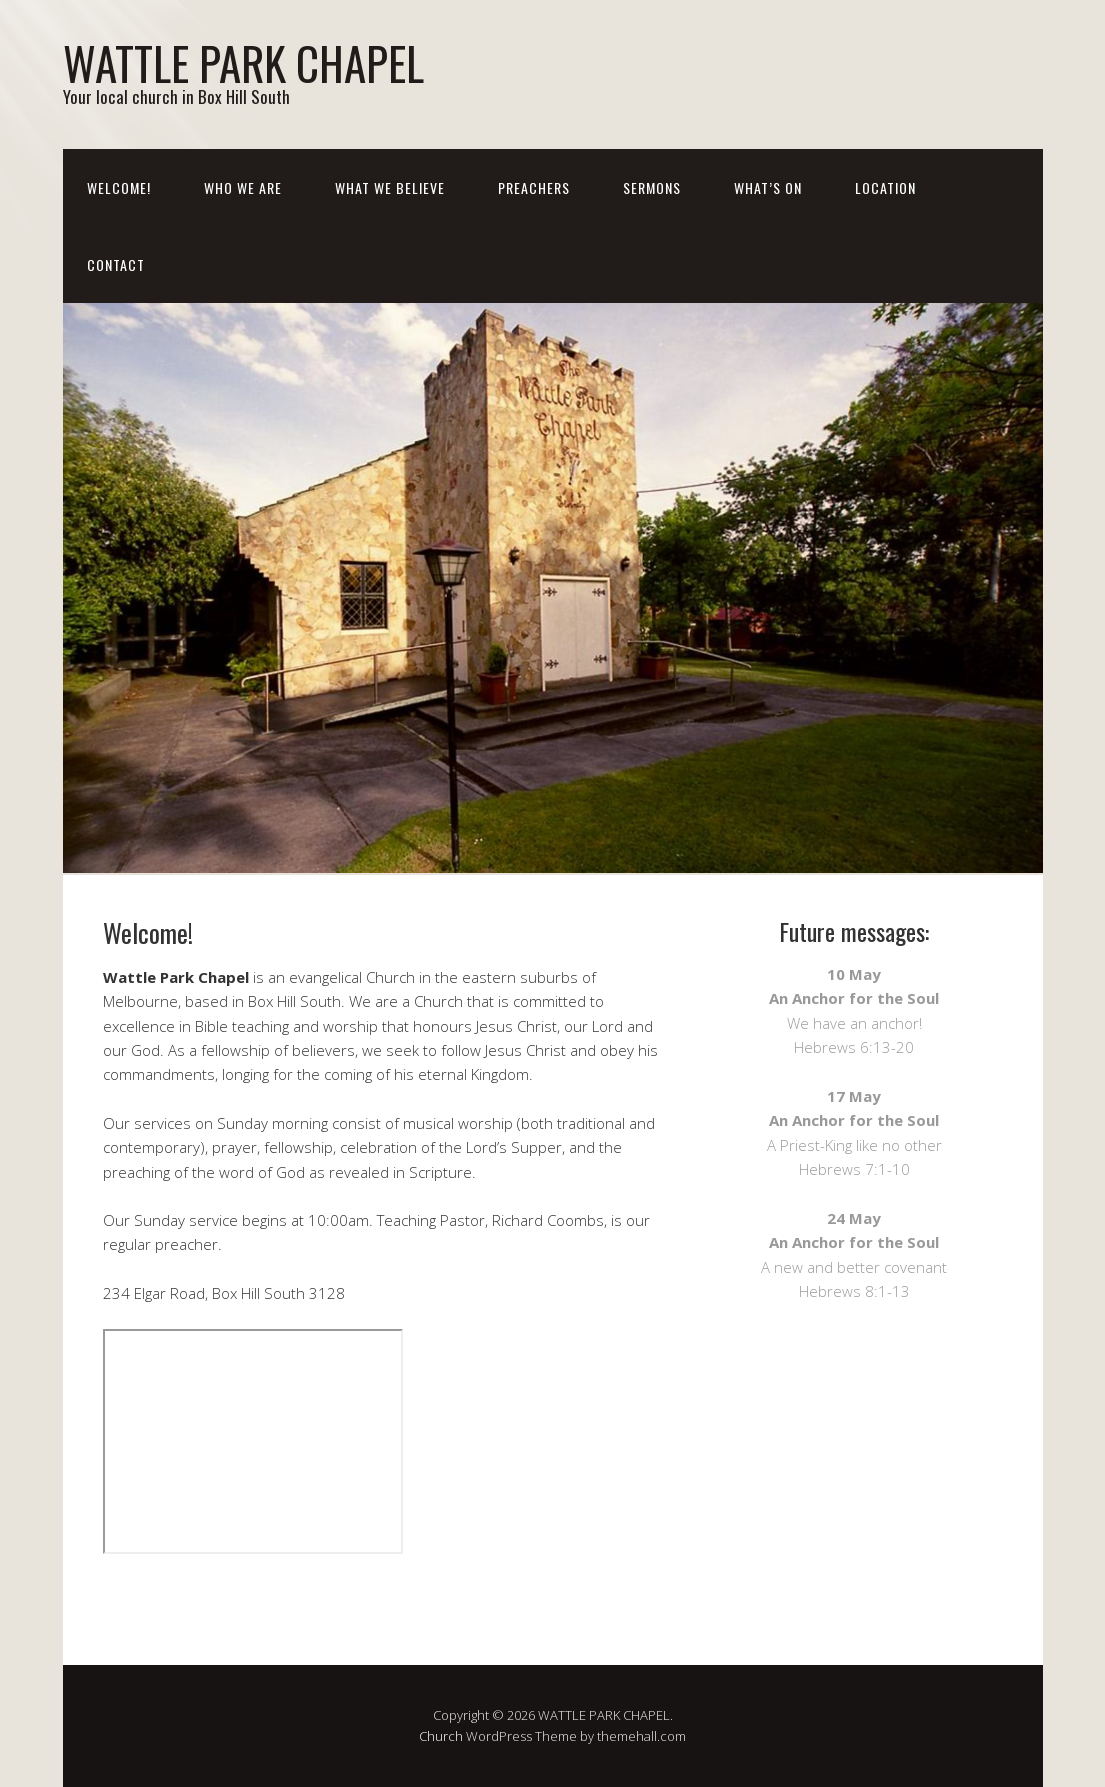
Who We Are (243, 187)
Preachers (534, 187)
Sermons (652, 187)
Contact (116, 264)
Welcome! (119, 187)
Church (441, 1736)
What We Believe (390, 187)
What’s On (768, 187)
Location (885, 187)
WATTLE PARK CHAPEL (243, 62)
